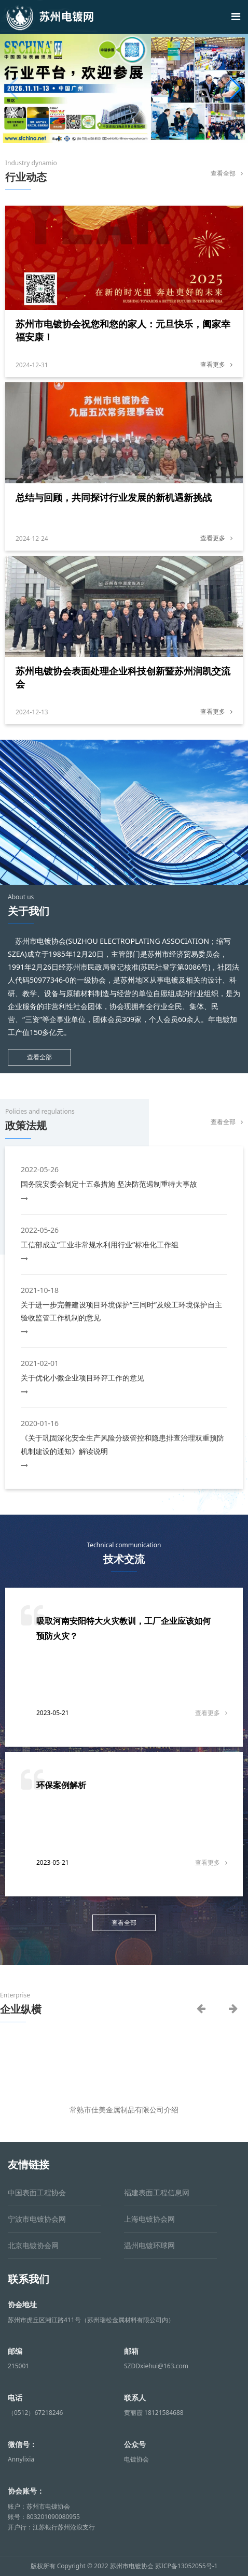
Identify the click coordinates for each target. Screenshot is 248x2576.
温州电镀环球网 (149, 2245)
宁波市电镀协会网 (37, 2219)
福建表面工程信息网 (156, 2192)
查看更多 (216, 364)
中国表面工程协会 (37, 2192)
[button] (236, 88)
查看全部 (227, 173)
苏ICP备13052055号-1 (186, 2565)
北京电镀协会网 (33, 2245)
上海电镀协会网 (149, 2219)
